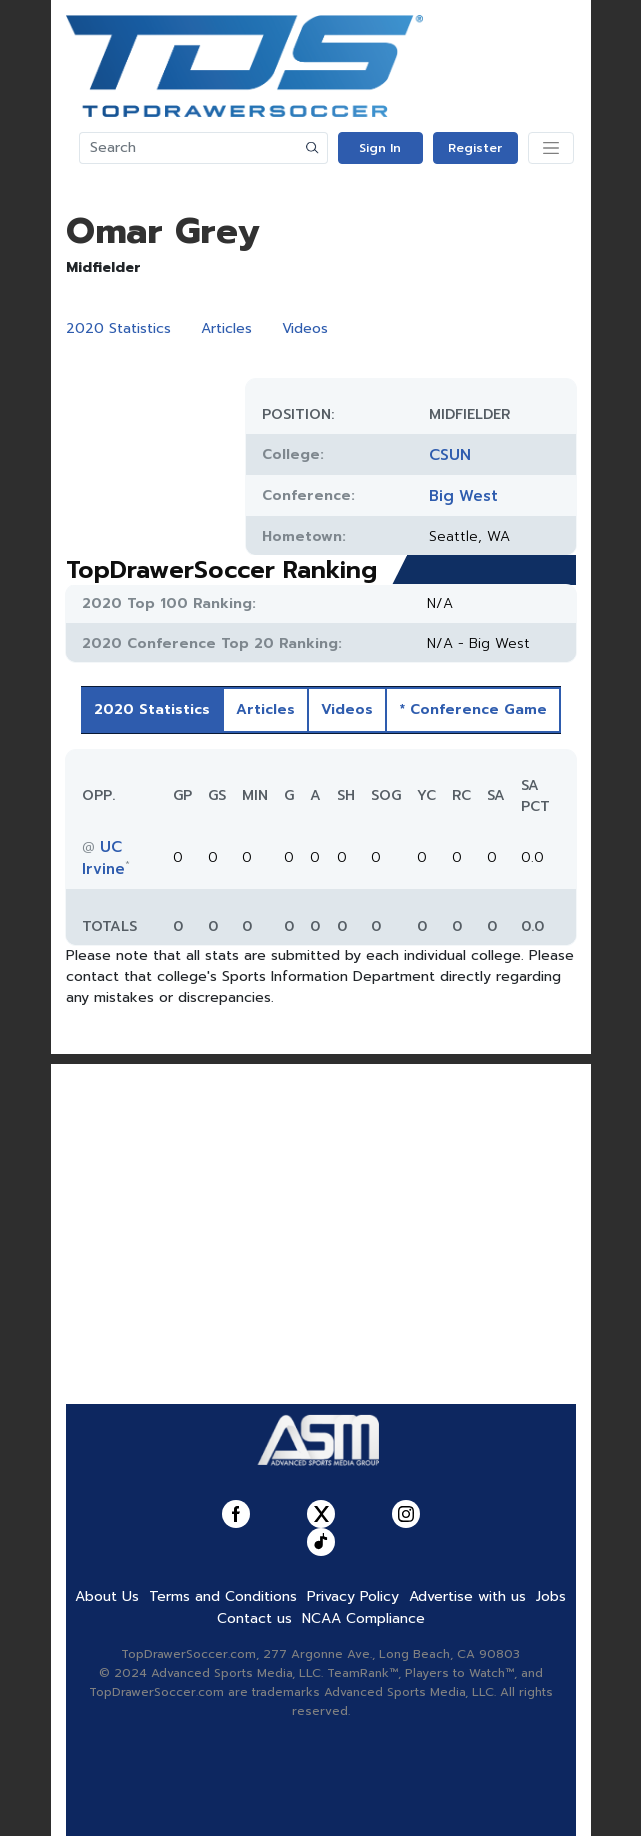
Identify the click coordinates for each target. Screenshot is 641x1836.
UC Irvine (103, 858)
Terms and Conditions (223, 1596)
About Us (107, 1596)
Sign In (380, 148)
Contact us (254, 1618)
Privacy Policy (353, 1596)
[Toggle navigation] (551, 148)
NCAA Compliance (363, 1618)
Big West (463, 496)
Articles (226, 328)
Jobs (551, 1596)
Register (475, 148)
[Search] (189, 148)
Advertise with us (467, 1596)
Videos (305, 328)
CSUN (450, 455)
